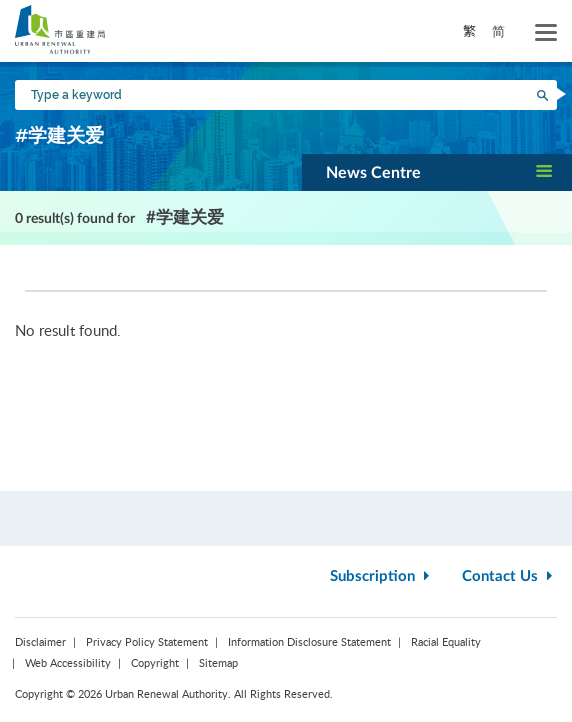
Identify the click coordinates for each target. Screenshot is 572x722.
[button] (437, 172)
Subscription (382, 576)
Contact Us (509, 576)
